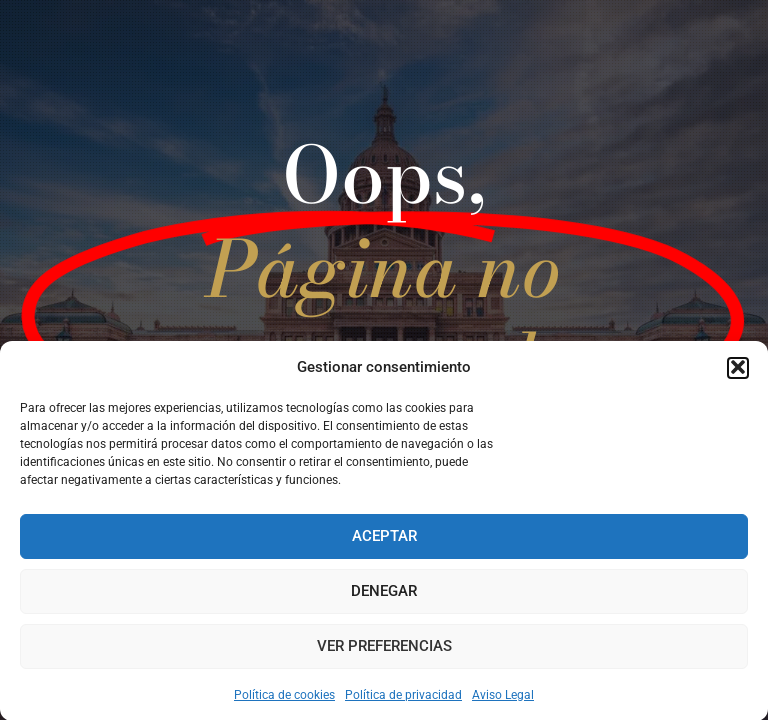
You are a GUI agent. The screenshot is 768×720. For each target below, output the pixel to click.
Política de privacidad (403, 698)
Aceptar (384, 539)
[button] (738, 370)
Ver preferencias (384, 649)
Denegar (384, 594)
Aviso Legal (503, 698)
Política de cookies (284, 698)
